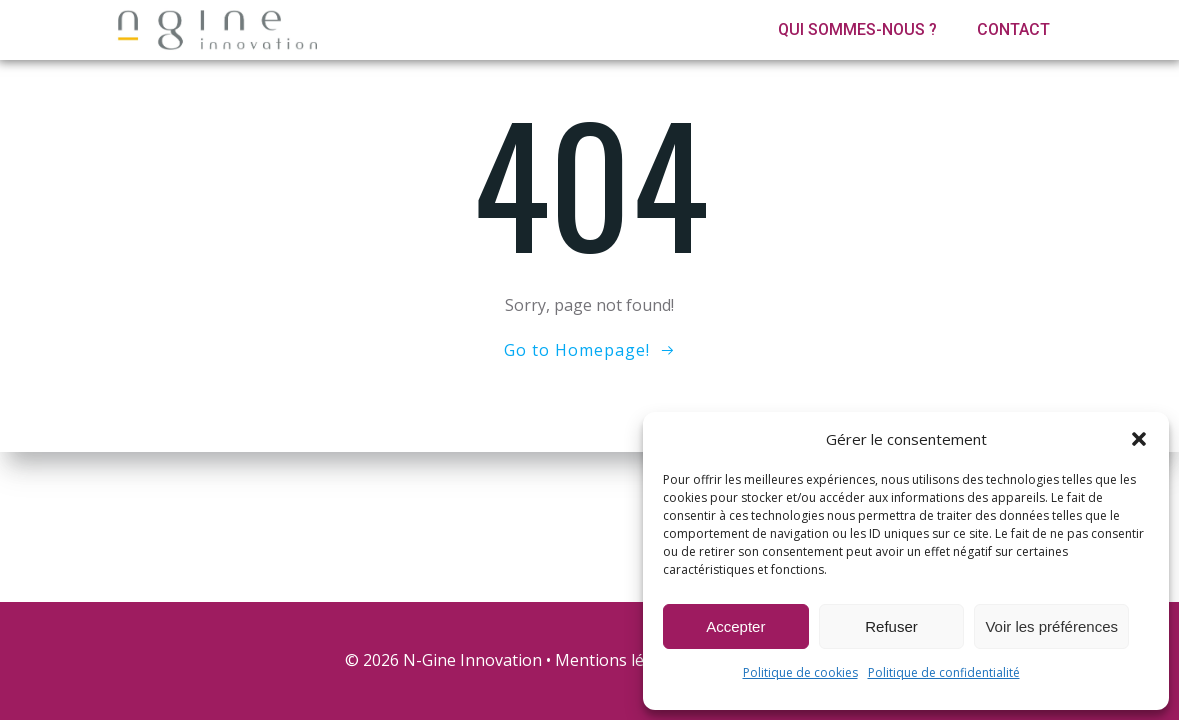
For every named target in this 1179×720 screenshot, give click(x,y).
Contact (1013, 29)
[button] (1139, 439)
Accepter (735, 626)
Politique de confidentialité (944, 672)
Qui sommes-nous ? (857, 29)
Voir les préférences (1051, 626)
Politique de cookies (800, 672)
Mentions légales (619, 660)
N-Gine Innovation (472, 660)
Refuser (891, 626)
